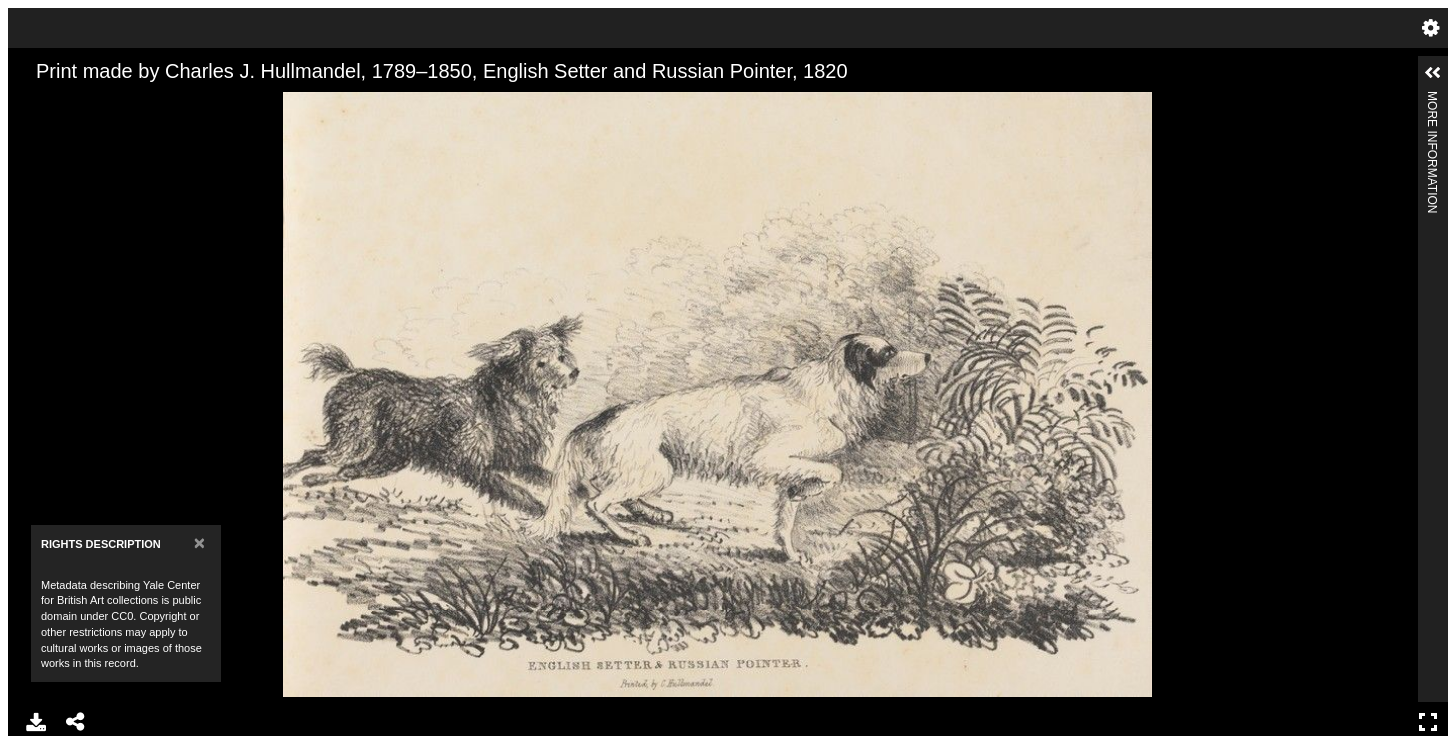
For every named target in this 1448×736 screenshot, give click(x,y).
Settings (1431, 28)
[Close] (199, 542)
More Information (1432, 99)
